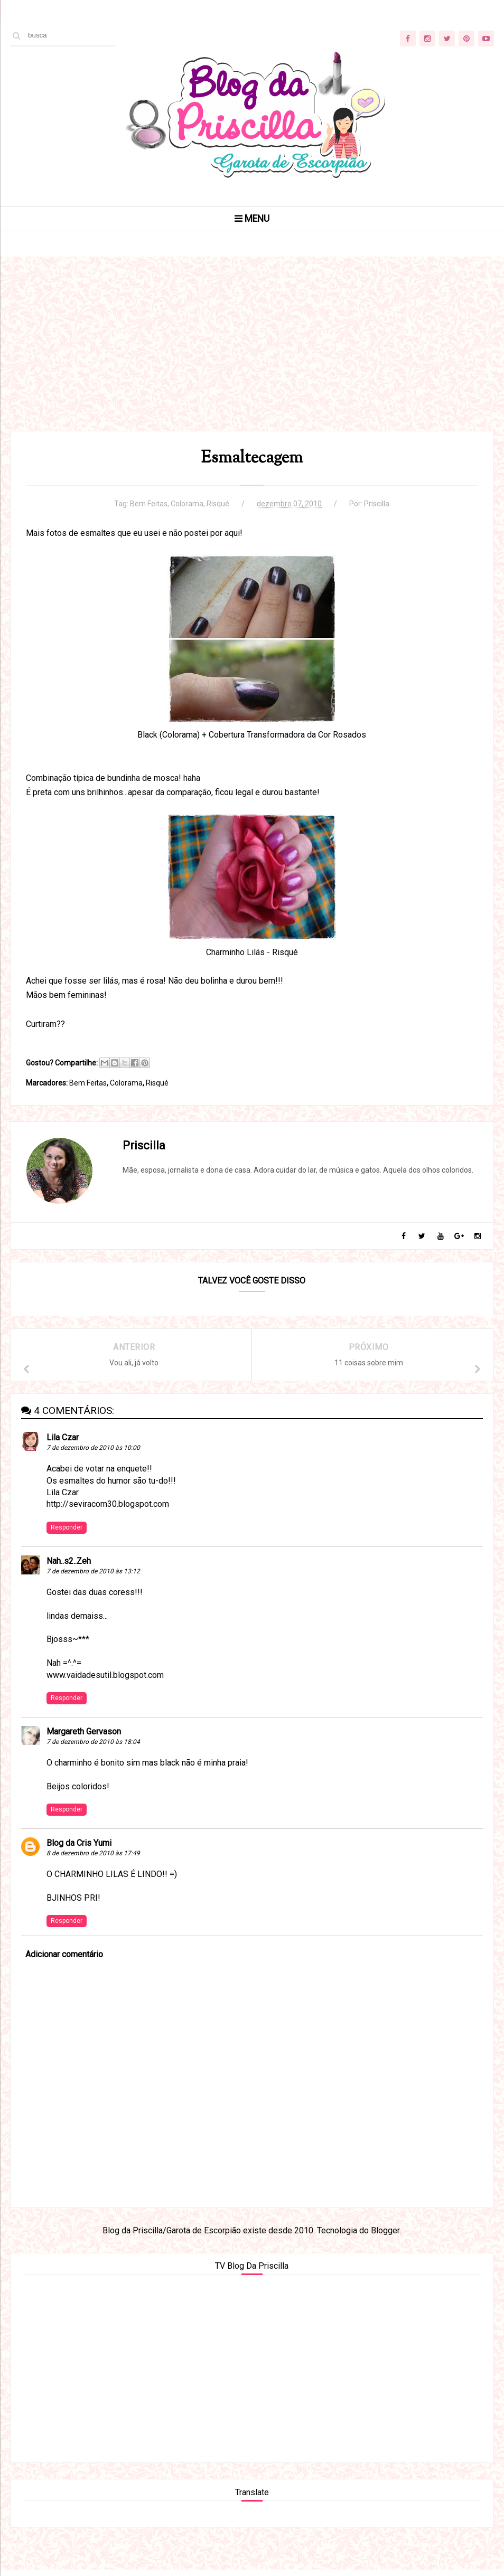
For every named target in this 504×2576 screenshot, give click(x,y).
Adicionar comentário (64, 1960)
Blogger (385, 2236)
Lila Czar (62, 1443)
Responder (66, 1532)
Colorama (187, 506)
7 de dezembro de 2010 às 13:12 (93, 1576)
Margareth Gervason (83, 1736)
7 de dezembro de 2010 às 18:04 (93, 1747)
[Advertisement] (252, 358)
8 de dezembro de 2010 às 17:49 (93, 1858)
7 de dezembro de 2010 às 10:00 (93, 1453)
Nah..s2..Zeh (68, 1566)
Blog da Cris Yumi (78, 1848)
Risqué (218, 506)
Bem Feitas (148, 506)
